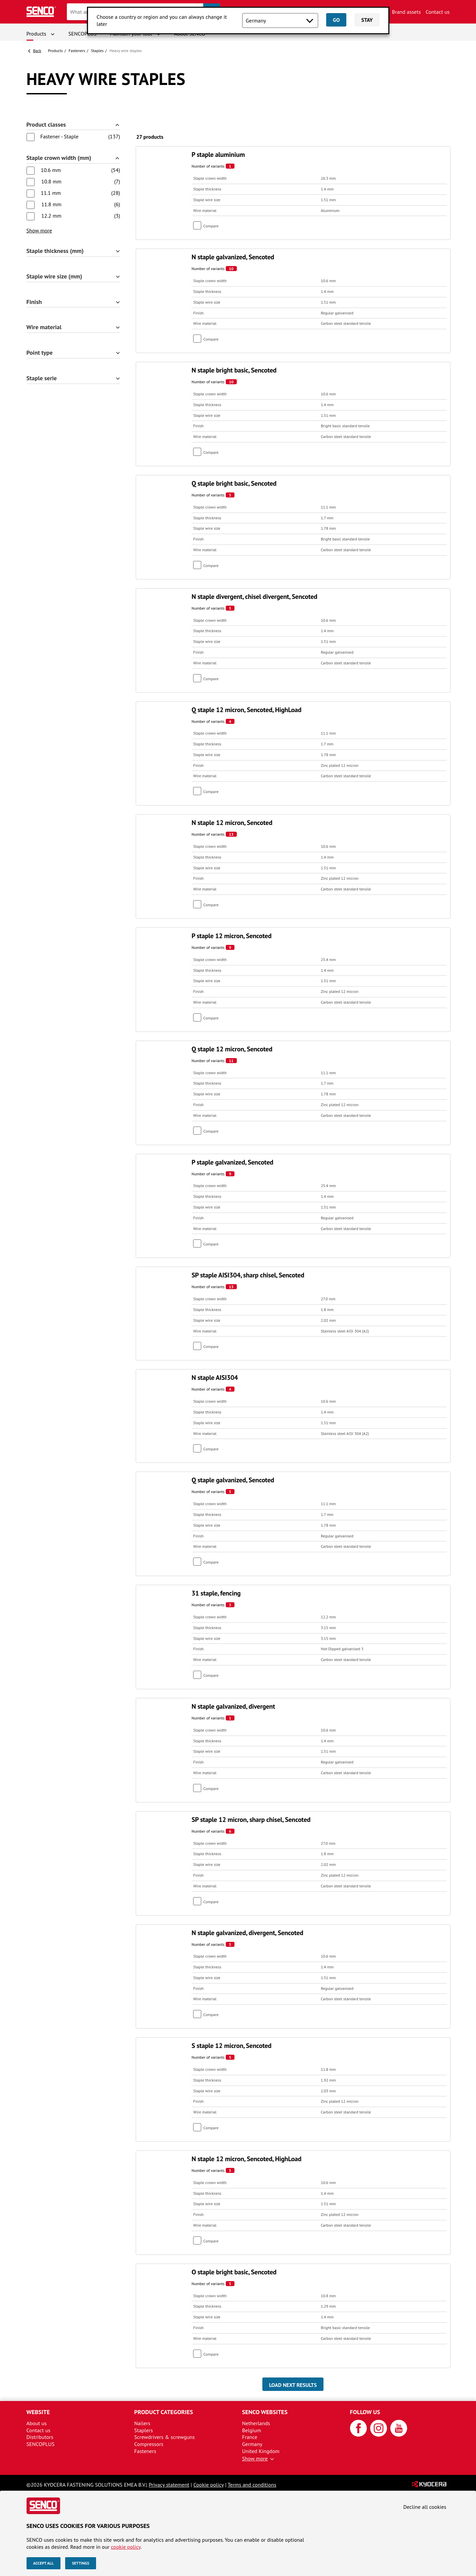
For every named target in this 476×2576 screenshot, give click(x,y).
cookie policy (125, 2546)
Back (37, 50)
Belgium (251, 2430)
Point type (40, 352)
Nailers (142, 2423)
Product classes (46, 124)
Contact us (438, 11)
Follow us (365, 2412)
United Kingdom (260, 2451)
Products (36, 33)
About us (37, 2423)
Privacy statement (169, 2484)
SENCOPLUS (83, 33)
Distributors (40, 2437)
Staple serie (42, 378)
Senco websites (265, 2412)
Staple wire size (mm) (54, 276)
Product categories (163, 2412)
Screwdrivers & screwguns (164, 2437)
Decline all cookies (424, 2506)
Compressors (149, 2444)
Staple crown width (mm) (59, 158)
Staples (97, 50)
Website (38, 2412)
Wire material (44, 327)
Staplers (143, 2430)
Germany (252, 2444)
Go (336, 19)
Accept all (43, 2563)
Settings (80, 2563)
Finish (34, 302)
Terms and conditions (252, 2484)
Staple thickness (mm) (55, 251)
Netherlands (256, 2423)
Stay (367, 19)
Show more (39, 230)
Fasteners (77, 50)
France (249, 2437)
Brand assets (406, 11)
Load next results (293, 2385)
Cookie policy (208, 2484)
